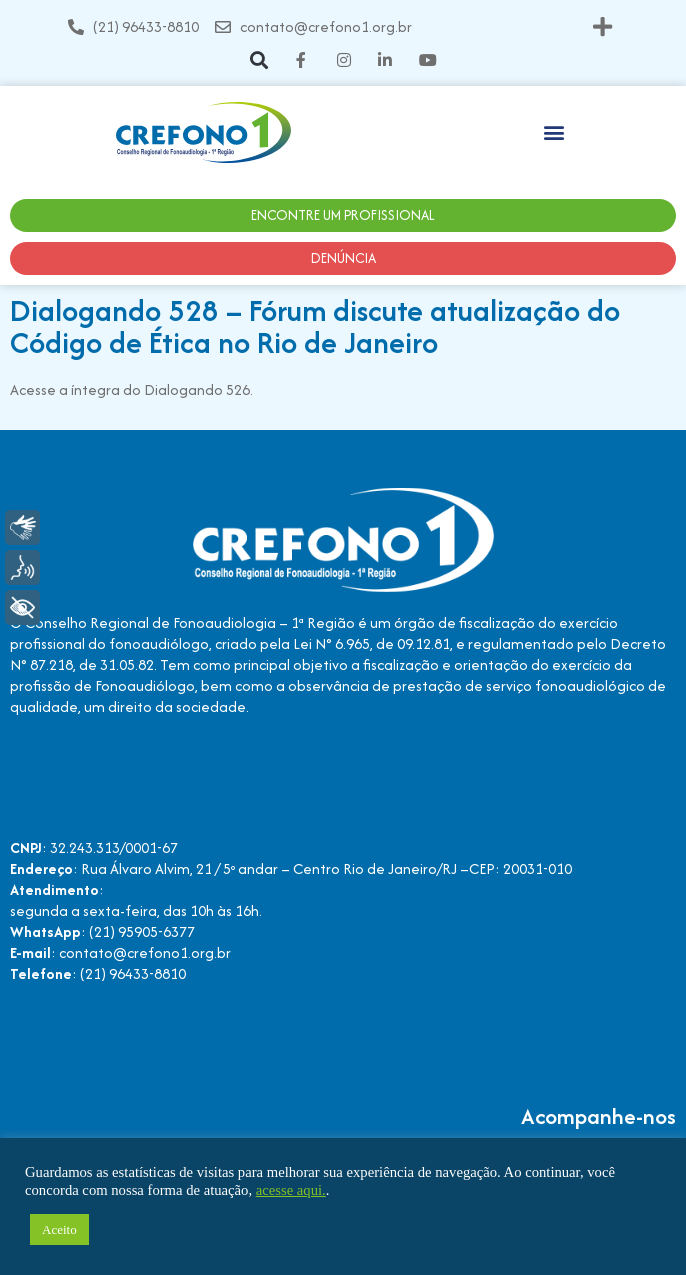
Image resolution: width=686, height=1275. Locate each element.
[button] (603, 26)
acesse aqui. (291, 1190)
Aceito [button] (59, 1229)
